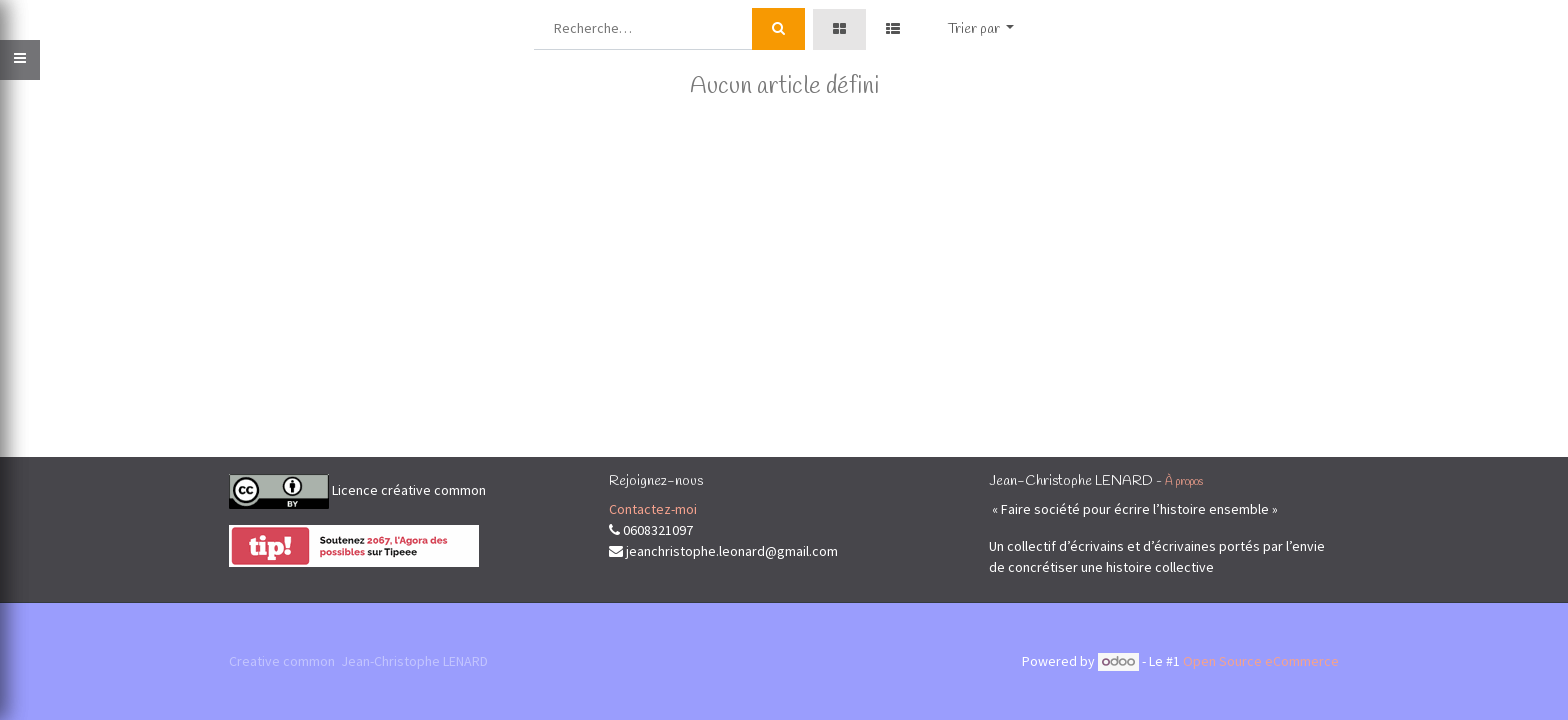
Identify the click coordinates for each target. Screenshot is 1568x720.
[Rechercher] (778, 29)
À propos (1184, 482)
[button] (981, 29)
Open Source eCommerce (1261, 661)
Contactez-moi (653, 509)
